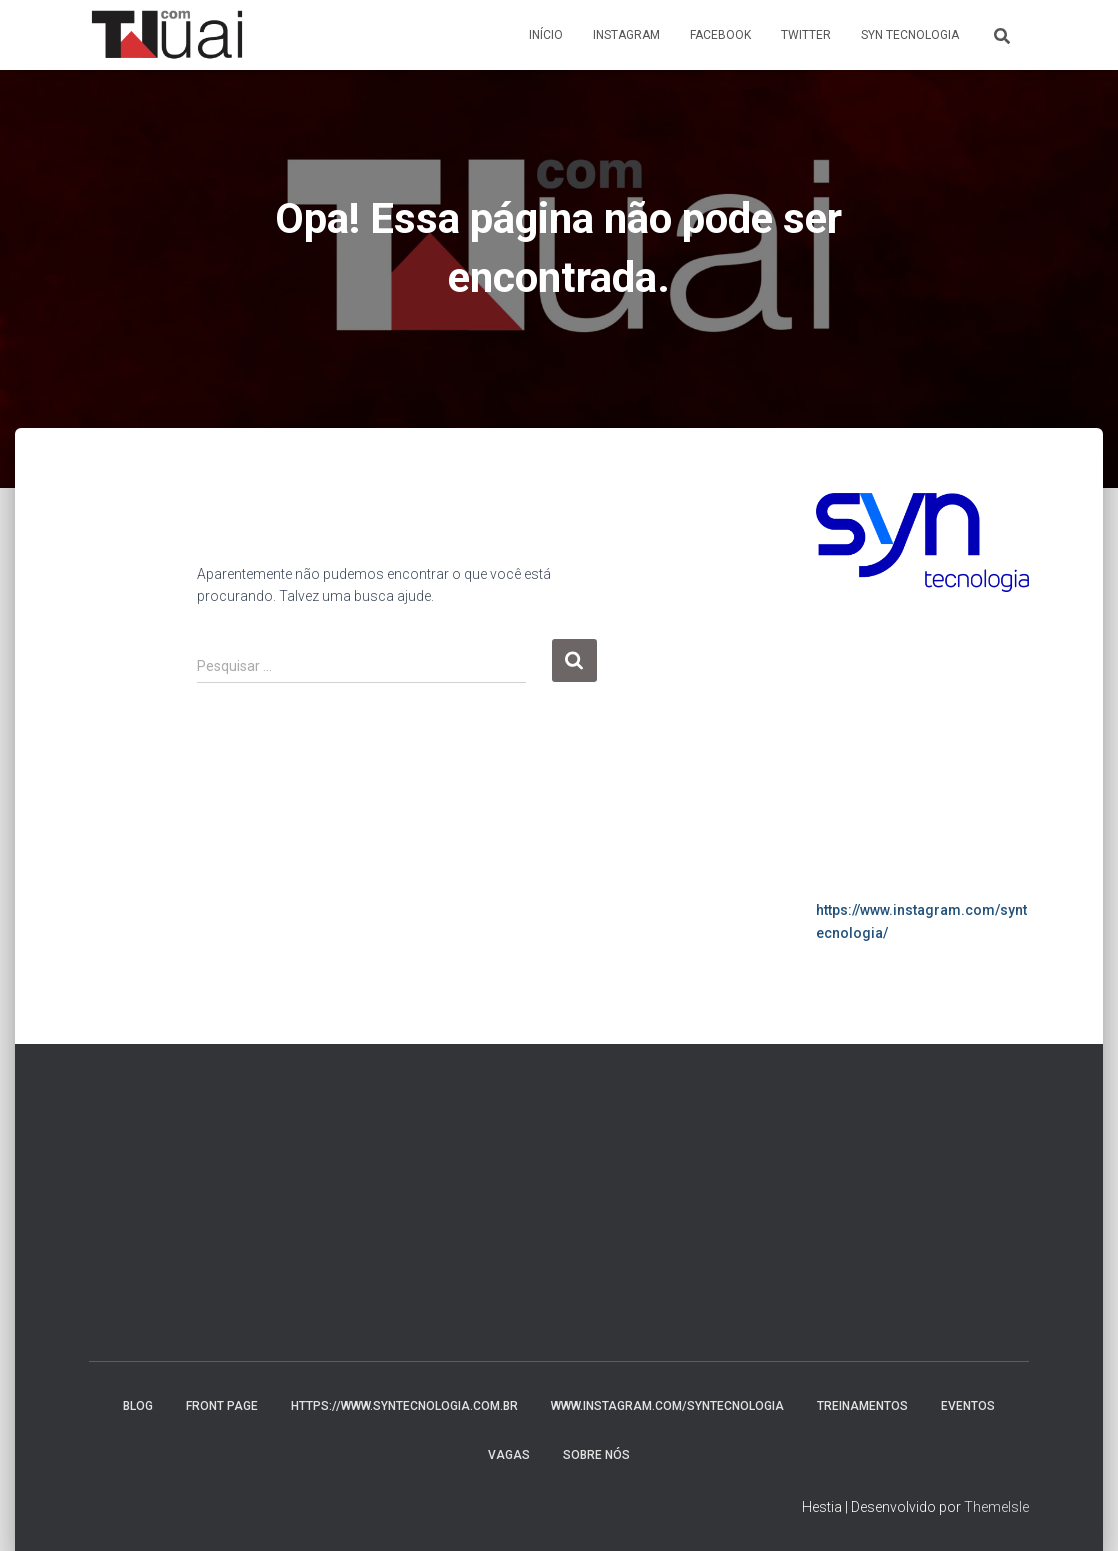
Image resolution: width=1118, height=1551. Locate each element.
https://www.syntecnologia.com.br (404, 1406)
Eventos (968, 1406)
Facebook (720, 35)
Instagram (626, 35)
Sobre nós (596, 1455)
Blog (138, 1406)
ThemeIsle (996, 1507)
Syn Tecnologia (910, 35)
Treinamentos (862, 1406)
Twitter (806, 35)
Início (546, 35)
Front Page (222, 1406)
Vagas (509, 1455)
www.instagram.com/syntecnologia (667, 1406)
